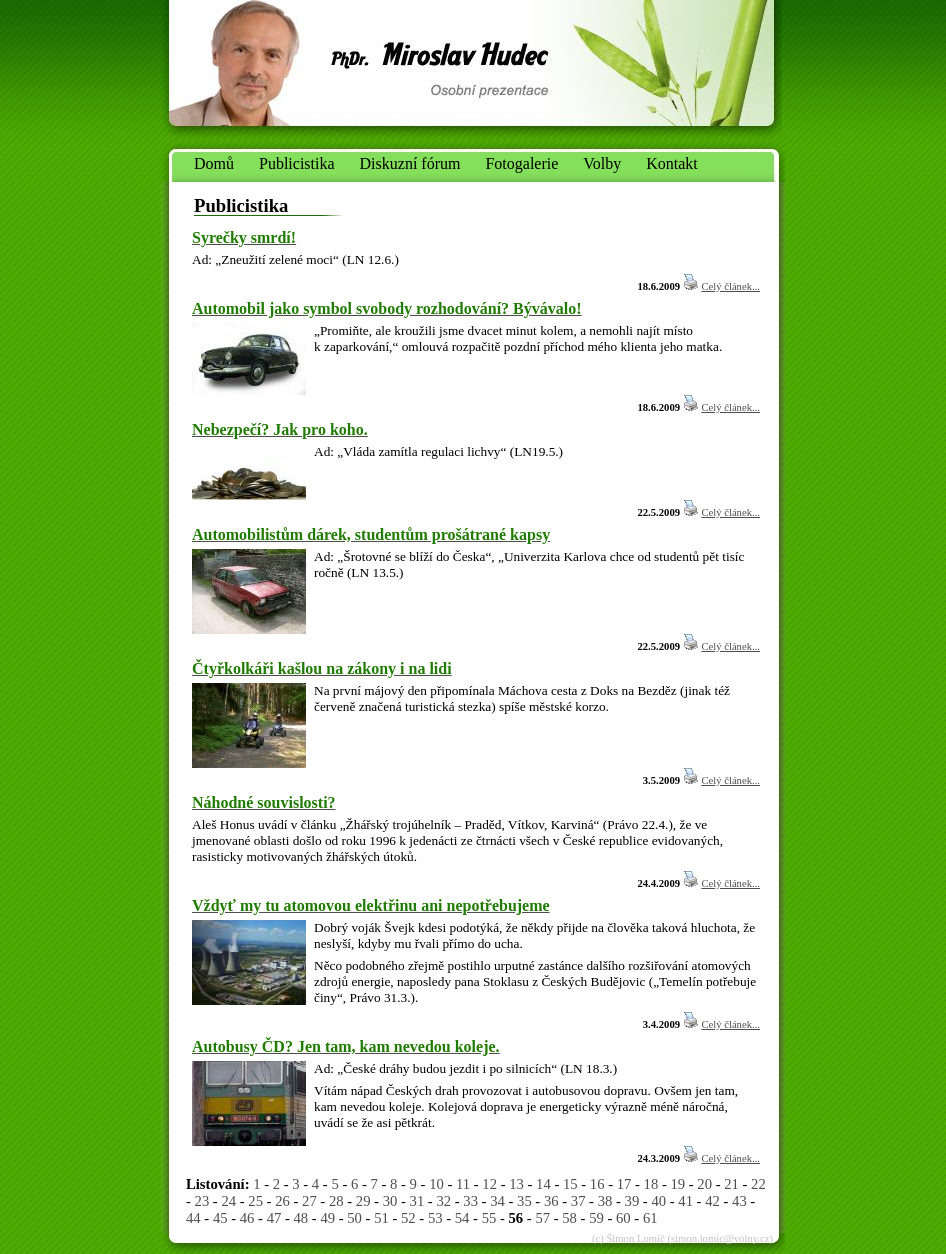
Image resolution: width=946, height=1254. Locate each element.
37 (578, 1201)
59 (596, 1218)
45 (220, 1218)
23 (202, 1201)
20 (704, 1184)
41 (685, 1201)
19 (677, 1184)
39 (632, 1201)
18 (651, 1184)
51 (381, 1218)
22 (758, 1184)
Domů (214, 163)
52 (408, 1218)
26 (282, 1201)
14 (543, 1184)
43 (739, 1201)
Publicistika (297, 163)
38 (605, 1201)
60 (623, 1218)
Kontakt (672, 163)
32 (443, 1201)
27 (309, 1201)
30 (390, 1201)
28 (336, 1201)
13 (516, 1184)
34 (497, 1201)
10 (436, 1184)
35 (524, 1201)
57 (542, 1218)
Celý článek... (730, 286)
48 (301, 1218)
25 (255, 1201)
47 (274, 1218)
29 (363, 1201)
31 (417, 1201)
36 (551, 1201)
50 (354, 1218)
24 (228, 1201)
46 (247, 1218)
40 (658, 1201)
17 (624, 1184)
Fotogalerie (521, 163)
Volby (602, 163)
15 (570, 1184)
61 (650, 1218)
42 (712, 1201)
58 (569, 1218)
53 (435, 1218)
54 (462, 1218)
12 (489, 1184)
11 (463, 1184)
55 (489, 1218)
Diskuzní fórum (410, 163)
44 (193, 1218)
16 (597, 1184)
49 (327, 1218)
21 (731, 1184)
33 (470, 1201)
